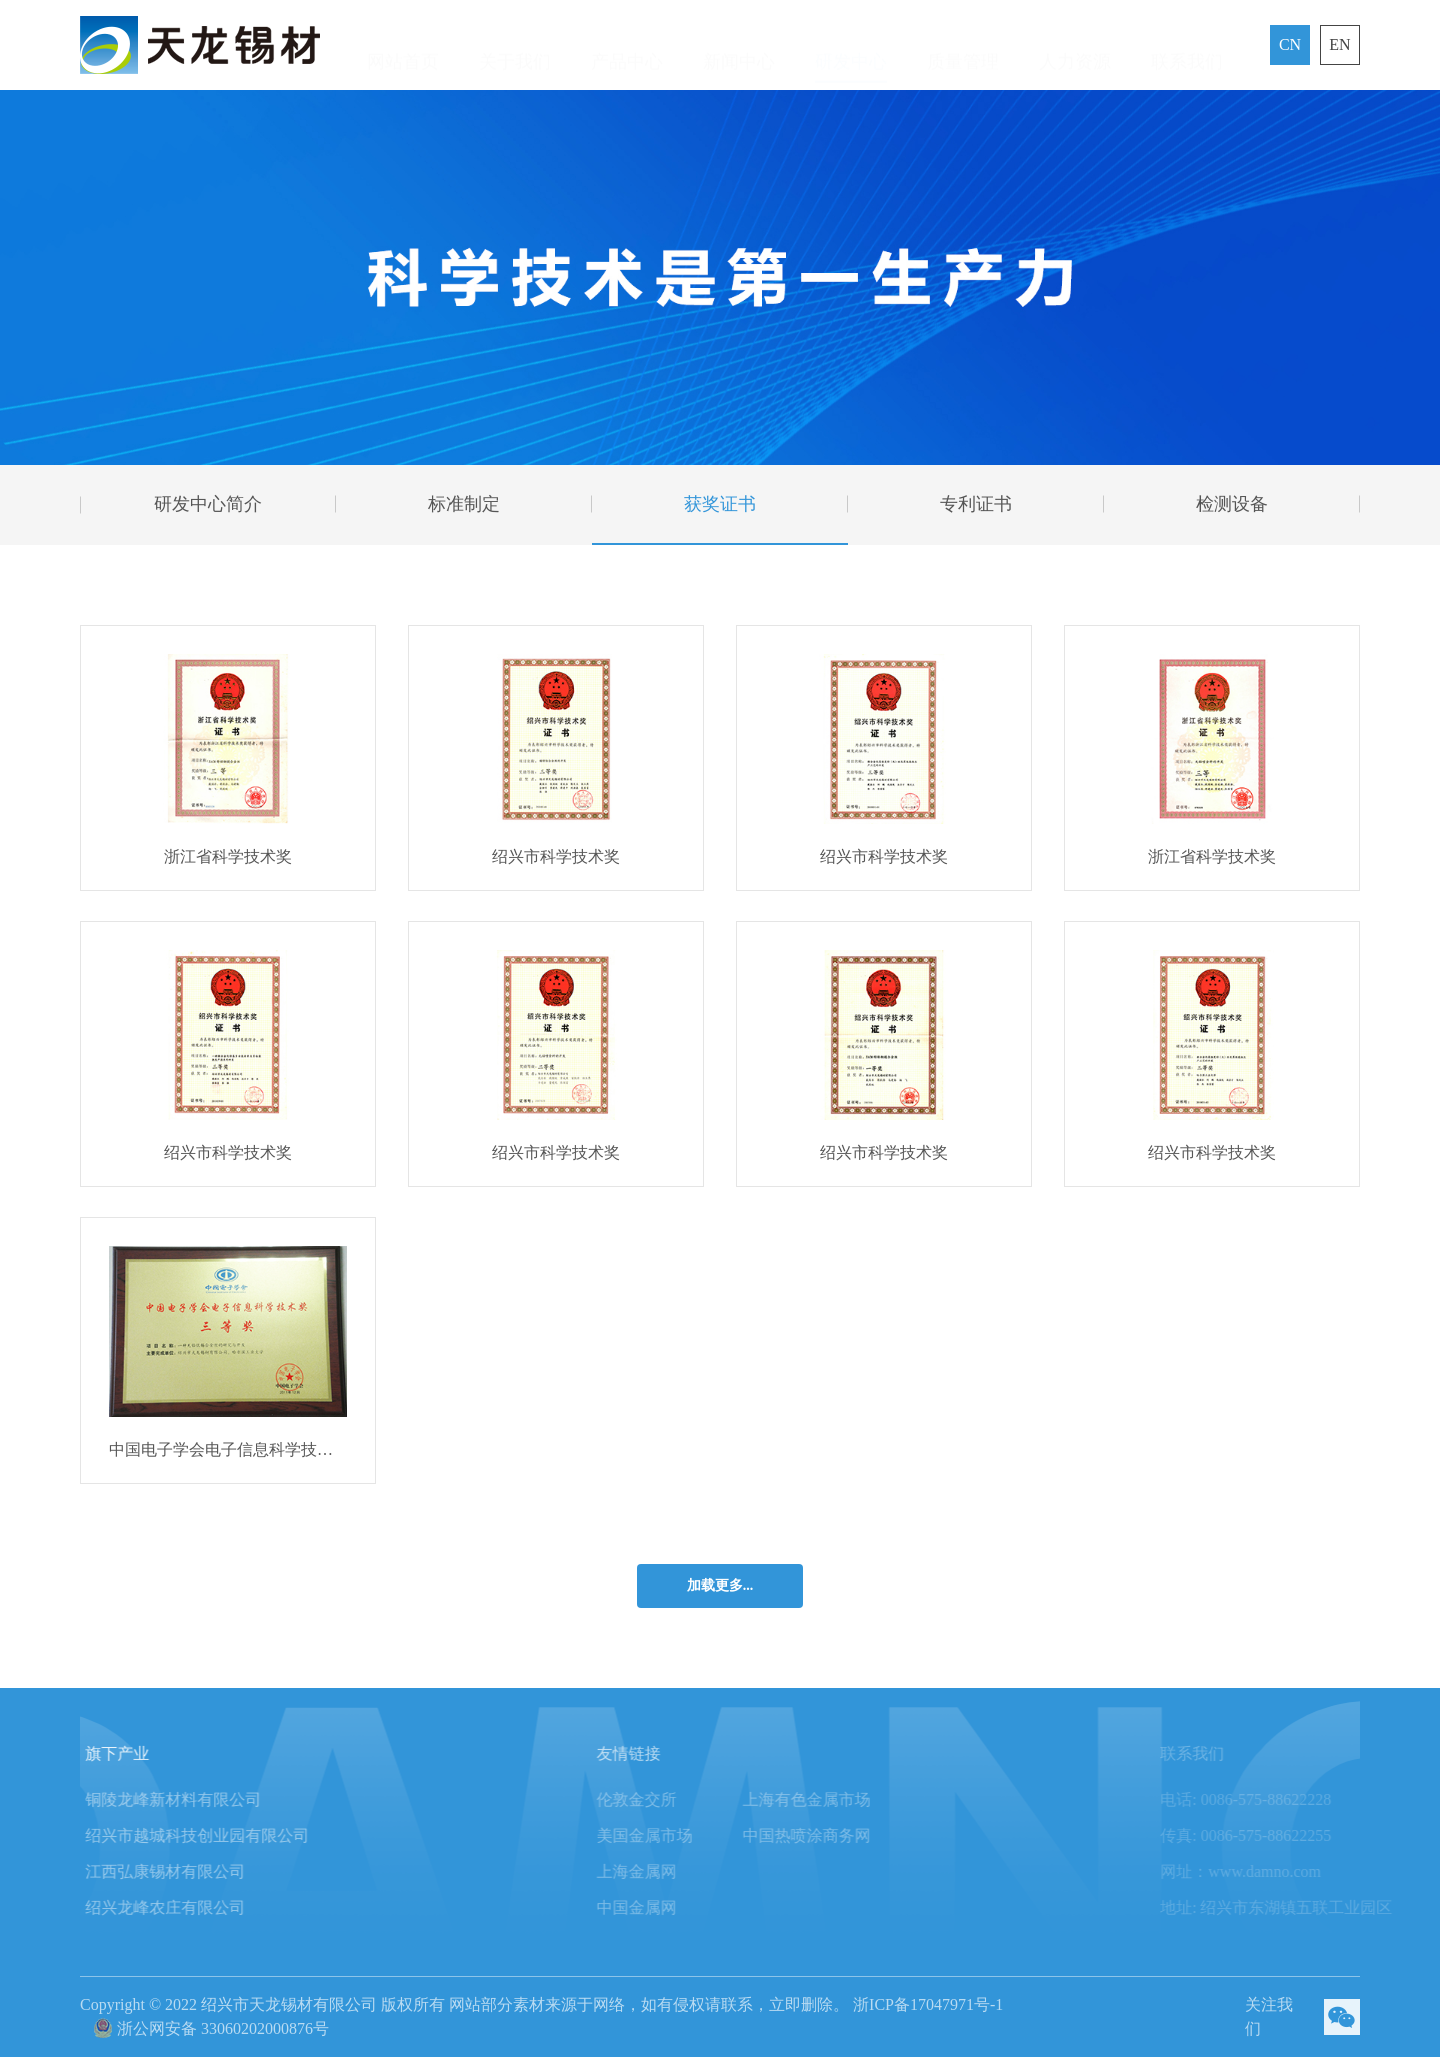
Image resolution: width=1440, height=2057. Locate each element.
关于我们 (515, 45)
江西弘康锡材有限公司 (188, 1871)
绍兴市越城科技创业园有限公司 (220, 1835)
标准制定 (464, 504)
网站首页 (403, 45)
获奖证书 (720, 504)
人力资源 (1075, 45)
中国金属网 (673, 1907)
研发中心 (851, 45)
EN (1339, 44)
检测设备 (1232, 504)
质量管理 (963, 45)
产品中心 (627, 45)
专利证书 (976, 504)
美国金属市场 (681, 1835)
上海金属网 (673, 1871)
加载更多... (720, 1585)
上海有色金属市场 (843, 1799)
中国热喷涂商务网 (843, 1835)
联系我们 (1187, 45)
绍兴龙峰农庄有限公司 (188, 1907)
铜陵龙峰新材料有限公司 (196, 1799)
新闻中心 (739, 45)
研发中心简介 (208, 504)
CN (1290, 44)
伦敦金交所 (673, 1799)
